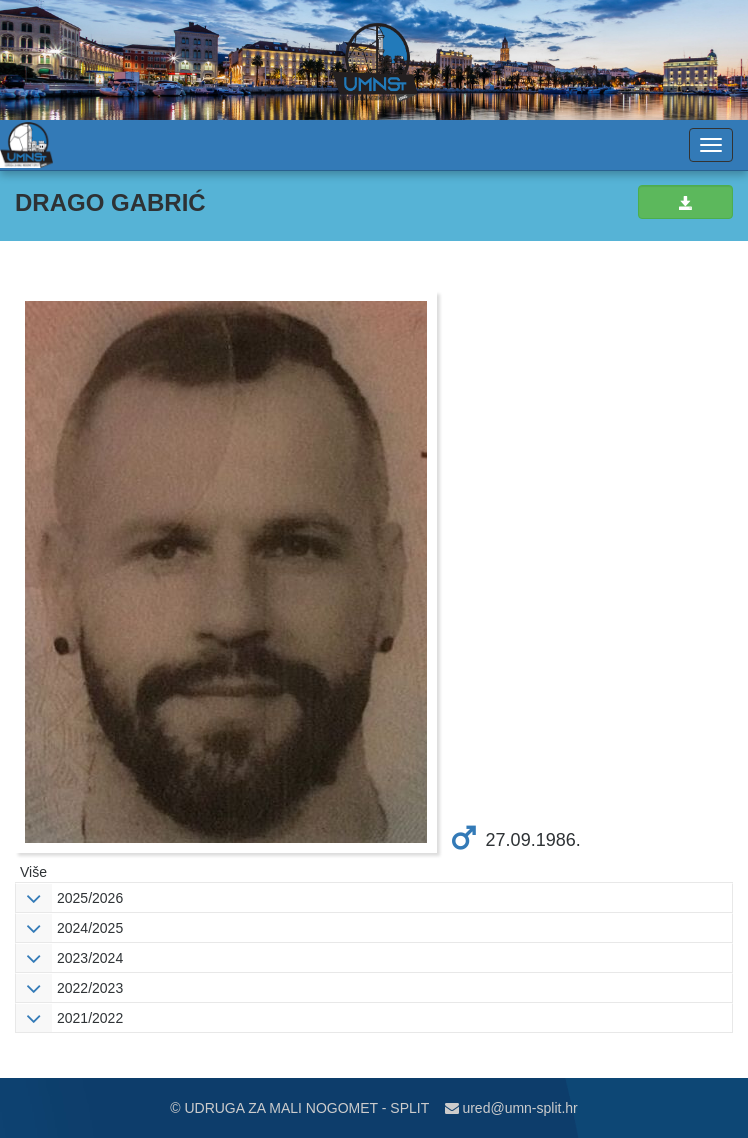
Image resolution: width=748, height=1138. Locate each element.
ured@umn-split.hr (511, 1108)
